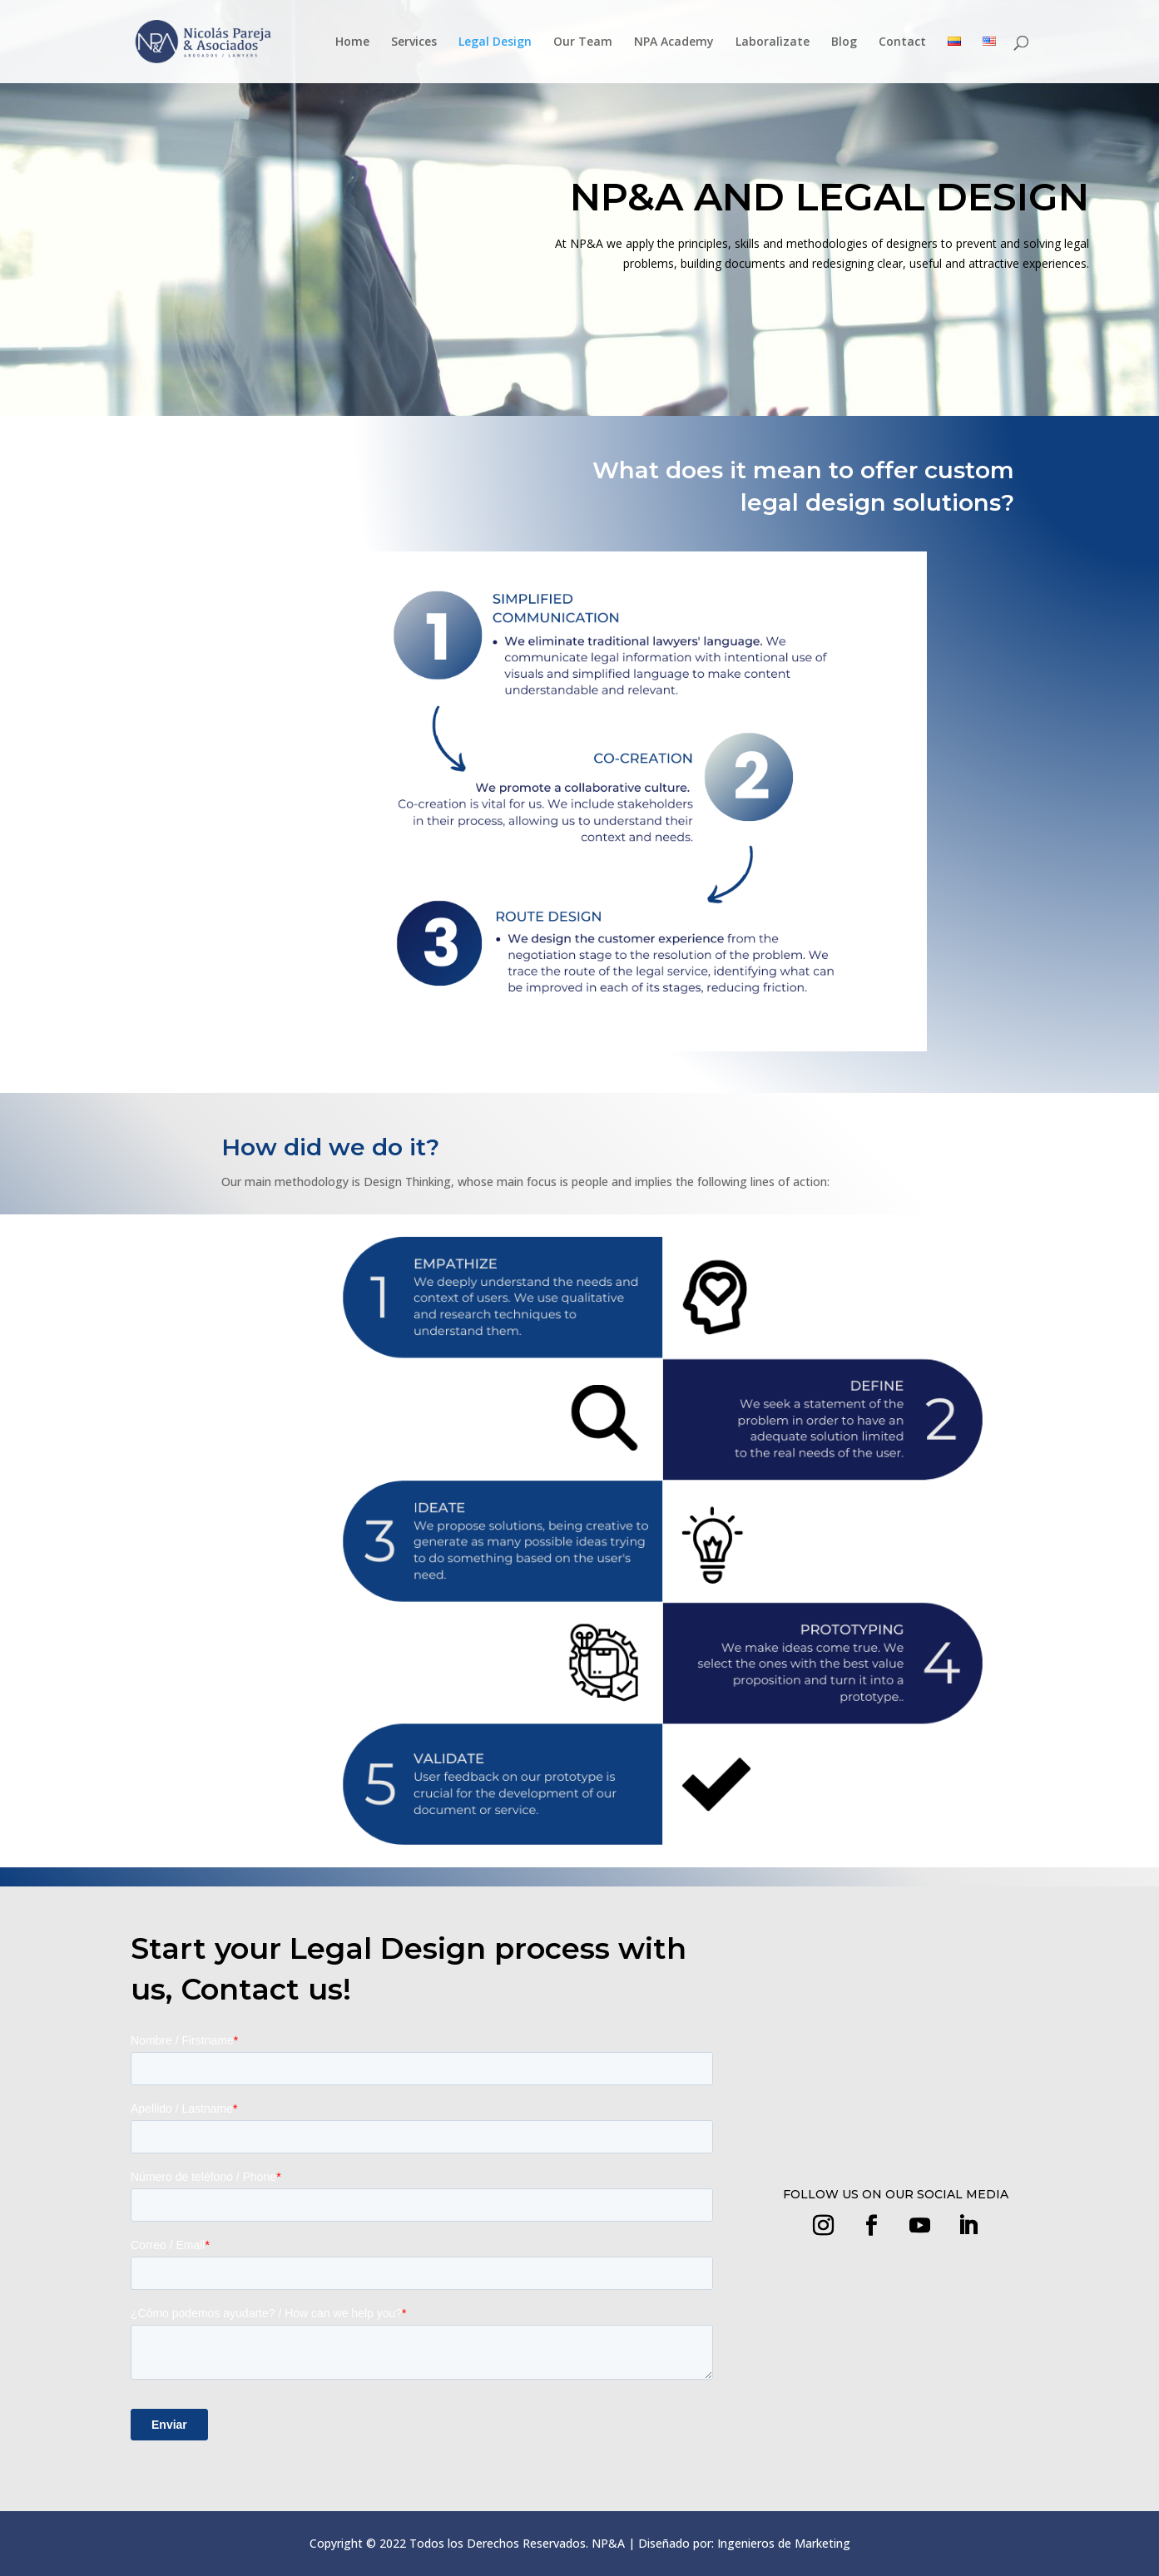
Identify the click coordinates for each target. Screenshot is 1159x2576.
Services (414, 42)
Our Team (582, 42)
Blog (844, 42)
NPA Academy (674, 42)
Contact (902, 42)
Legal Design (495, 42)
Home (352, 42)
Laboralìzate (773, 42)
